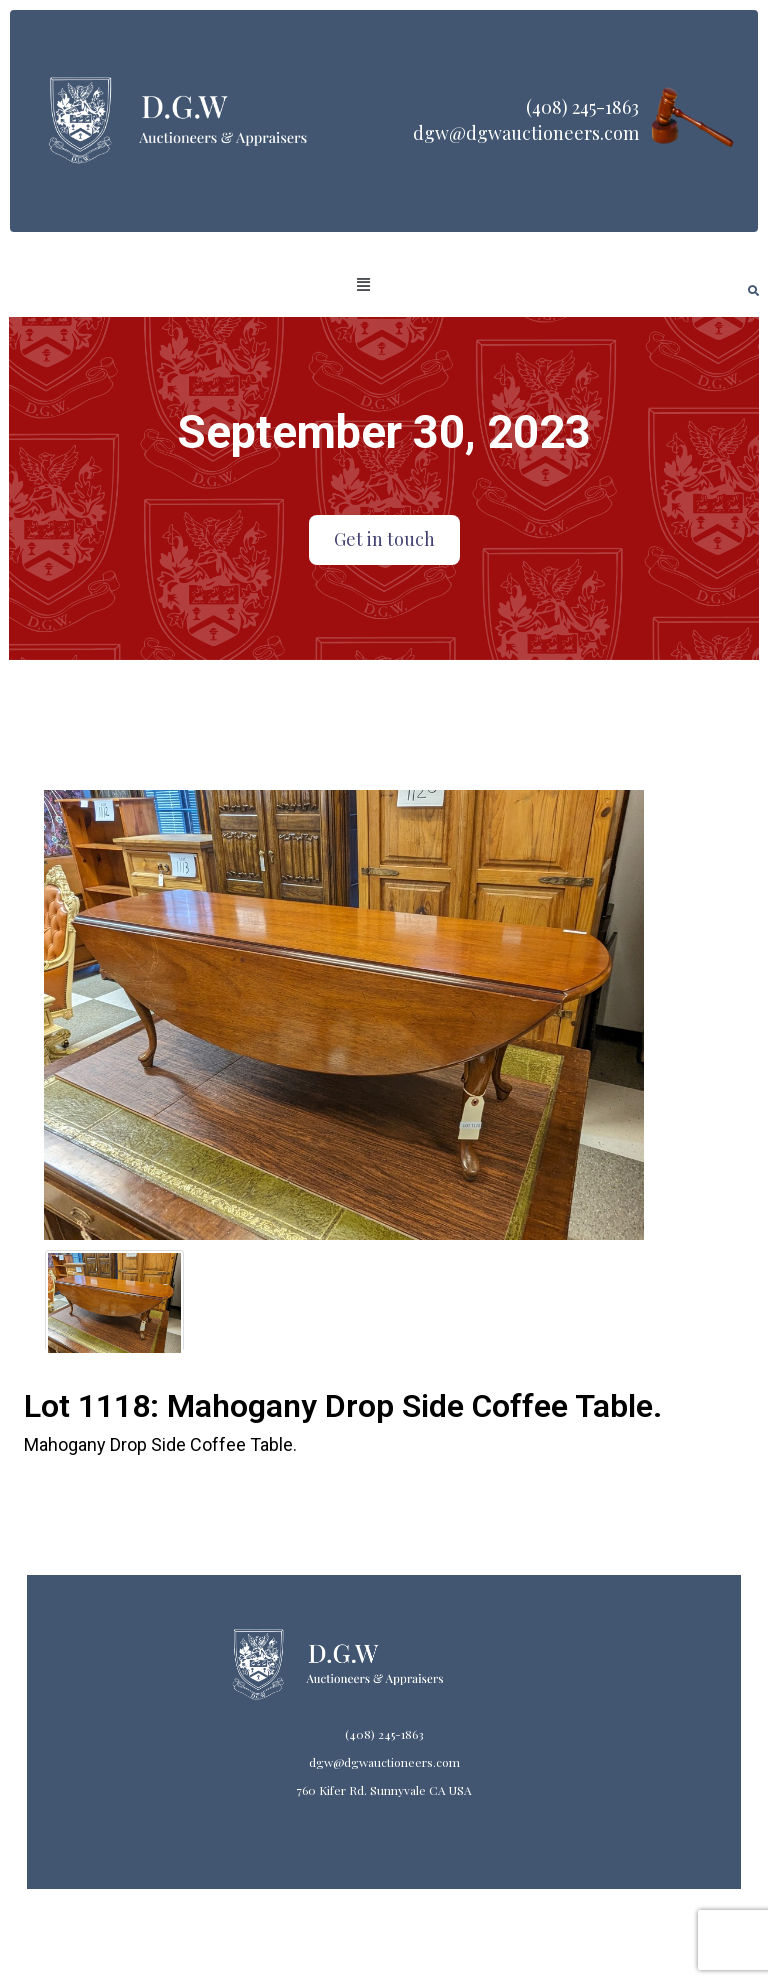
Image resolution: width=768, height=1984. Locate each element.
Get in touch (384, 539)
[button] (364, 285)
